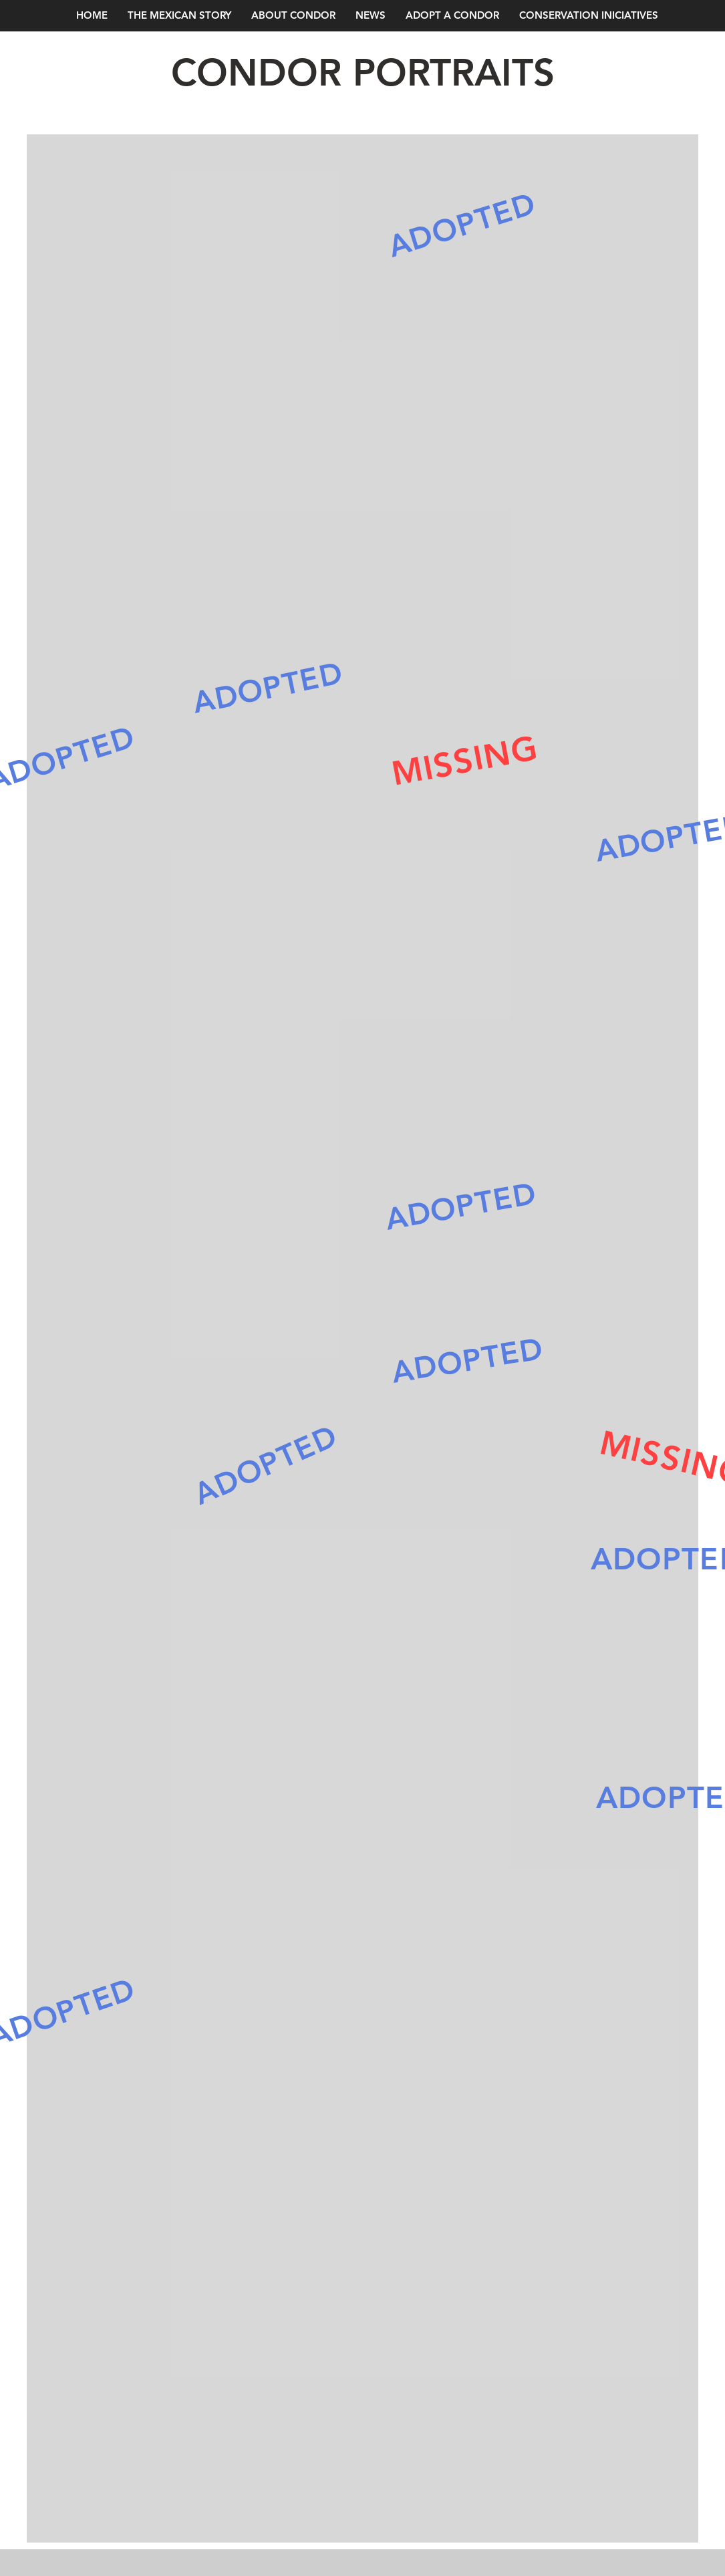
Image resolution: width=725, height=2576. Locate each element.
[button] (370, 15)
